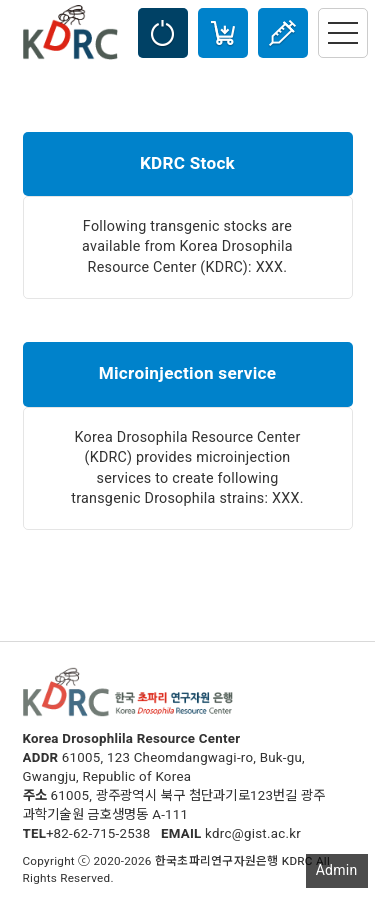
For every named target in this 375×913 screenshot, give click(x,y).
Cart (223, 33)
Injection (283, 33)
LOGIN (163, 33)
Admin (337, 870)
